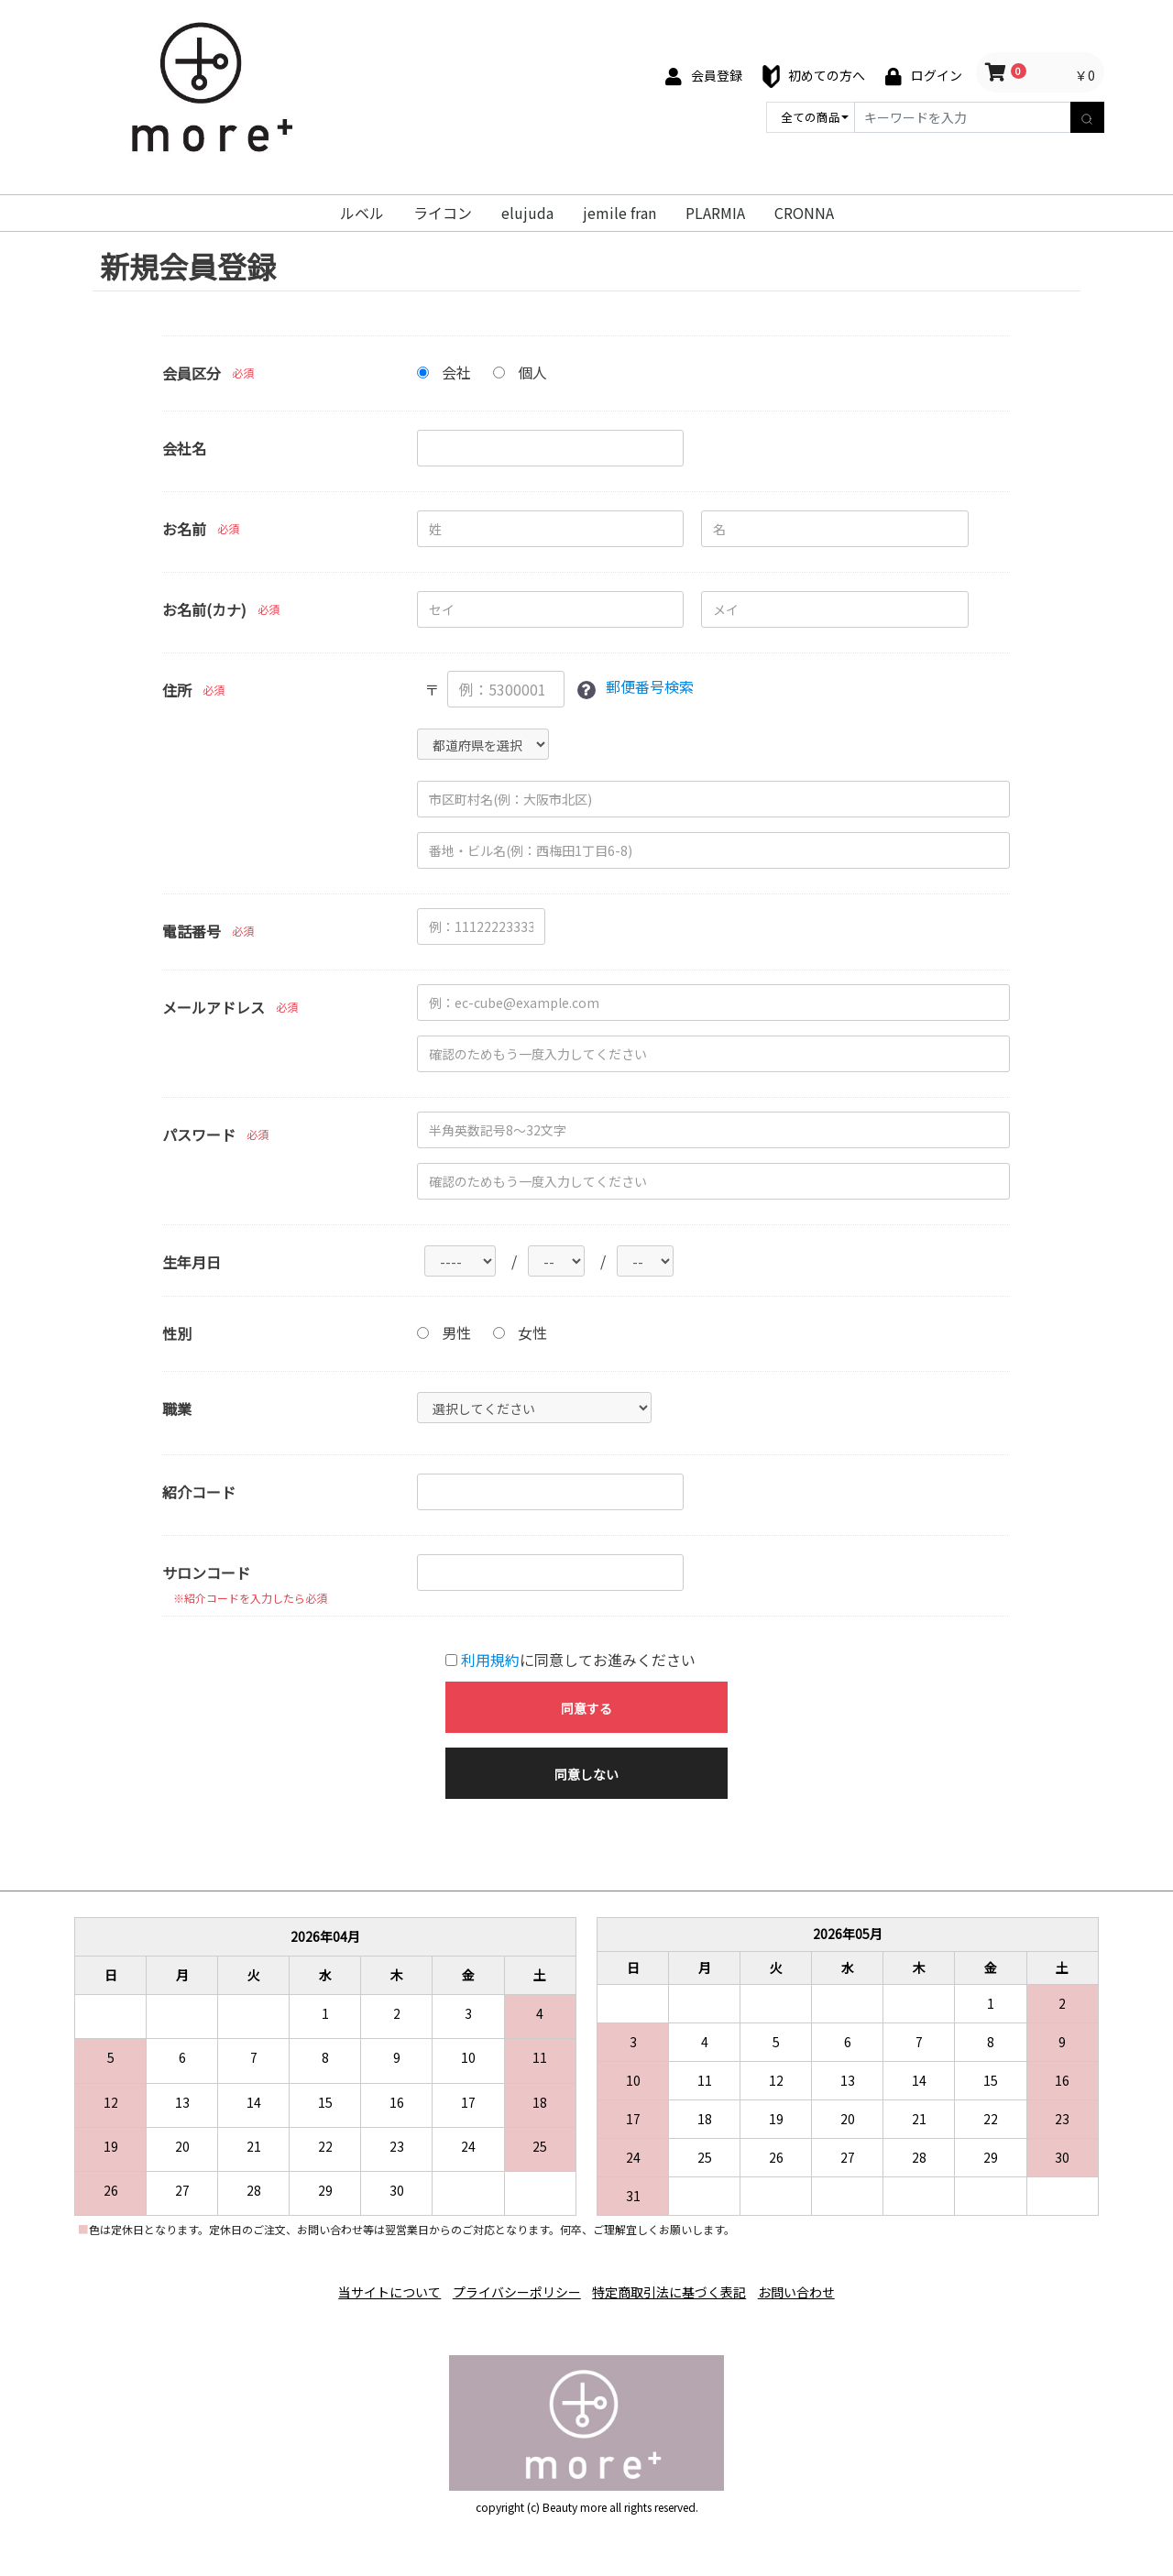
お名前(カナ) (204, 609)
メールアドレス (213, 1007)
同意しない (586, 1775)
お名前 (184, 529)
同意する (586, 1709)
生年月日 (191, 1262)
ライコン (442, 213)
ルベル (362, 213)
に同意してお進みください (570, 1661)
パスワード (199, 1134)
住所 (177, 690)
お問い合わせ (811, 2287)
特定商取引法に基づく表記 (674, 2287)
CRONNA (804, 213)
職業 (177, 1409)
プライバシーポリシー (511, 2287)
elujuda (527, 213)
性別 (177, 1334)
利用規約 (490, 1661)
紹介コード (199, 1493)
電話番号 (191, 931)
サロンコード (206, 1573)
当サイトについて (374, 2287)
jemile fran (619, 213)
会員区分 (191, 373)
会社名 (184, 448)
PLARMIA (715, 213)
